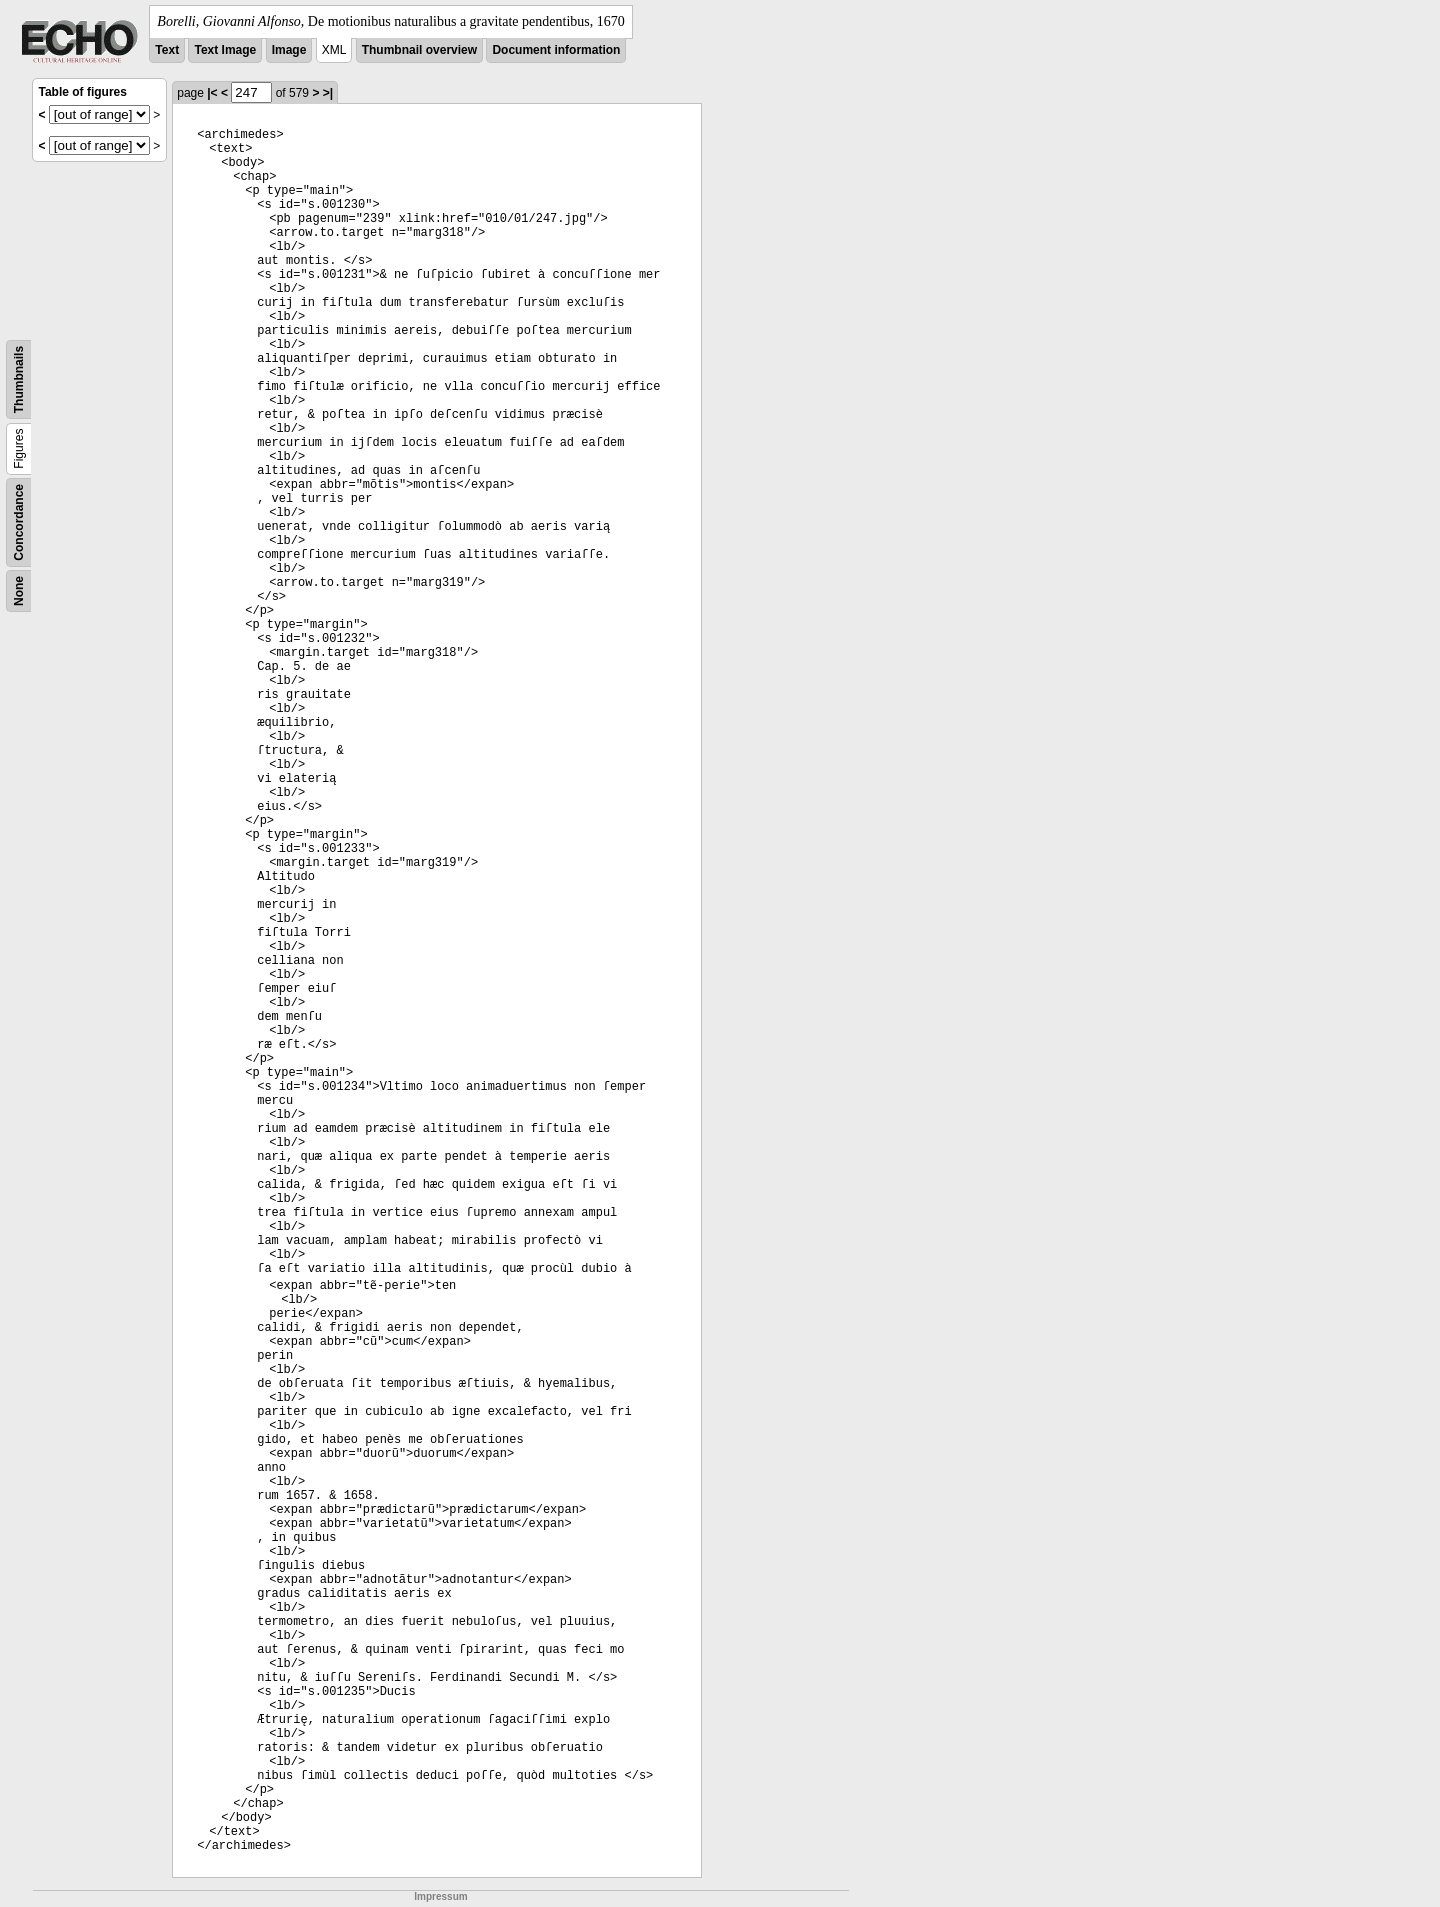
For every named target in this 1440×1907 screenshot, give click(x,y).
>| (328, 93)
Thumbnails (19, 379)
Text (167, 50)
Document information (556, 50)
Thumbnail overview (419, 50)
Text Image (225, 50)
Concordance (19, 522)
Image (289, 50)
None (19, 591)
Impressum (440, 1896)
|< (212, 93)
